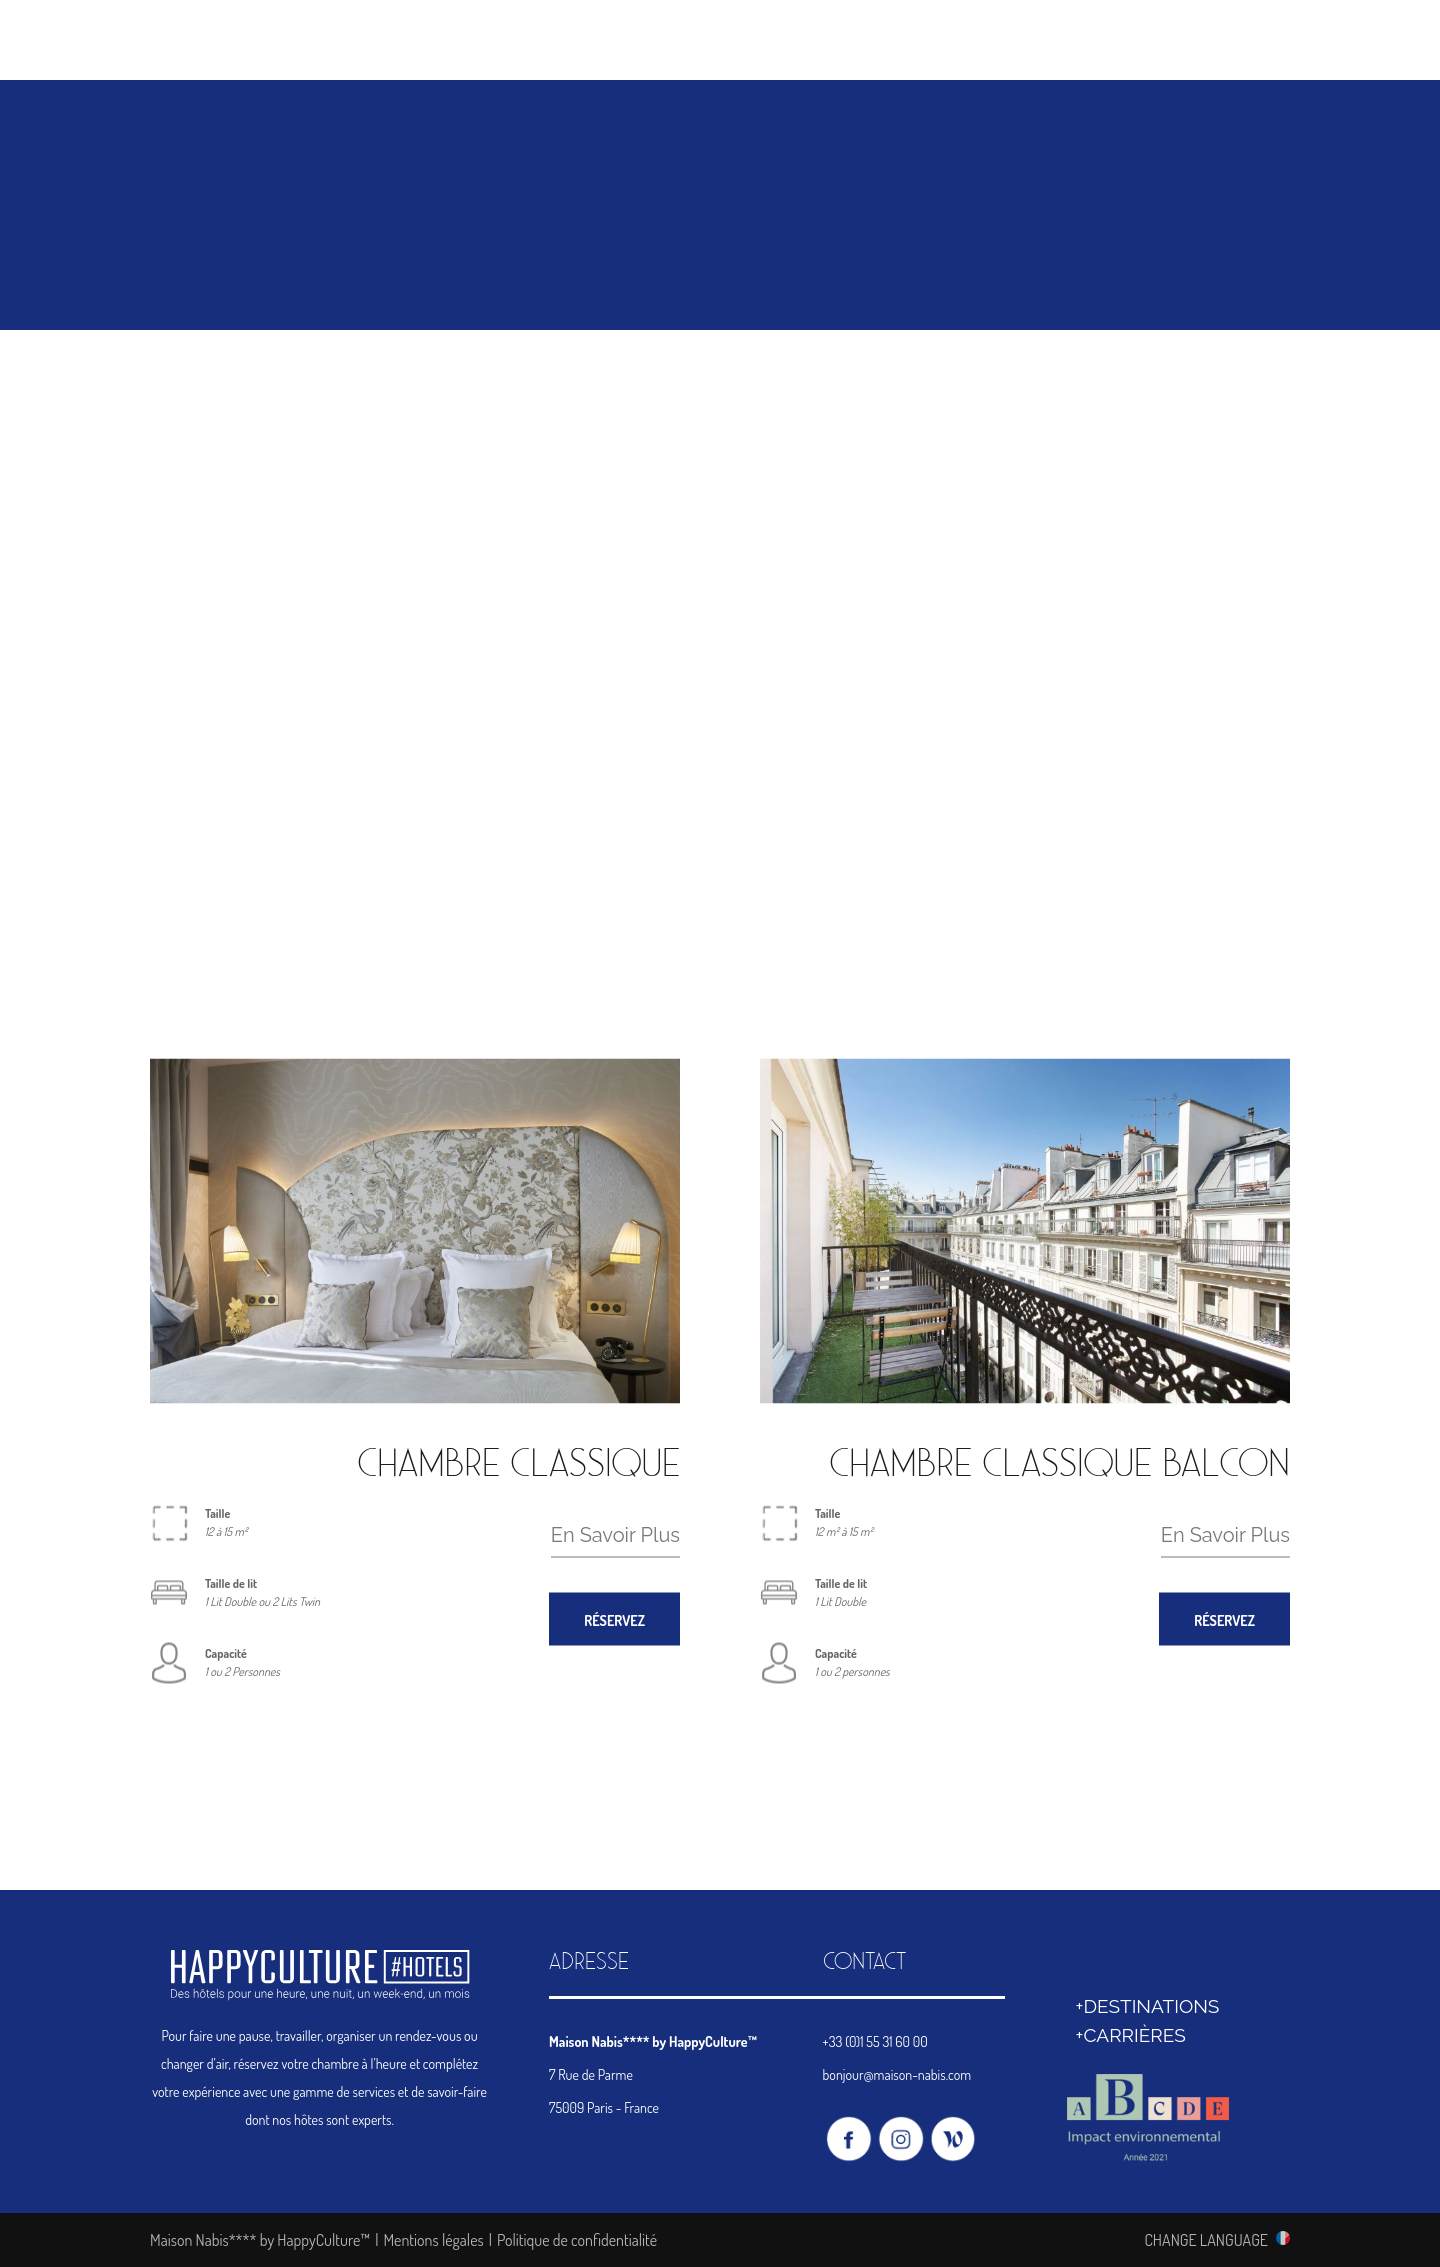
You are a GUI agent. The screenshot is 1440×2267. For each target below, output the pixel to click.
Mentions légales (433, 2240)
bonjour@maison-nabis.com (897, 2074)
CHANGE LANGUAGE (1206, 2239)
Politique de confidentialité (577, 2240)
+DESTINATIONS (1148, 2006)
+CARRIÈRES (1131, 2035)
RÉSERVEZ (614, 1619)
